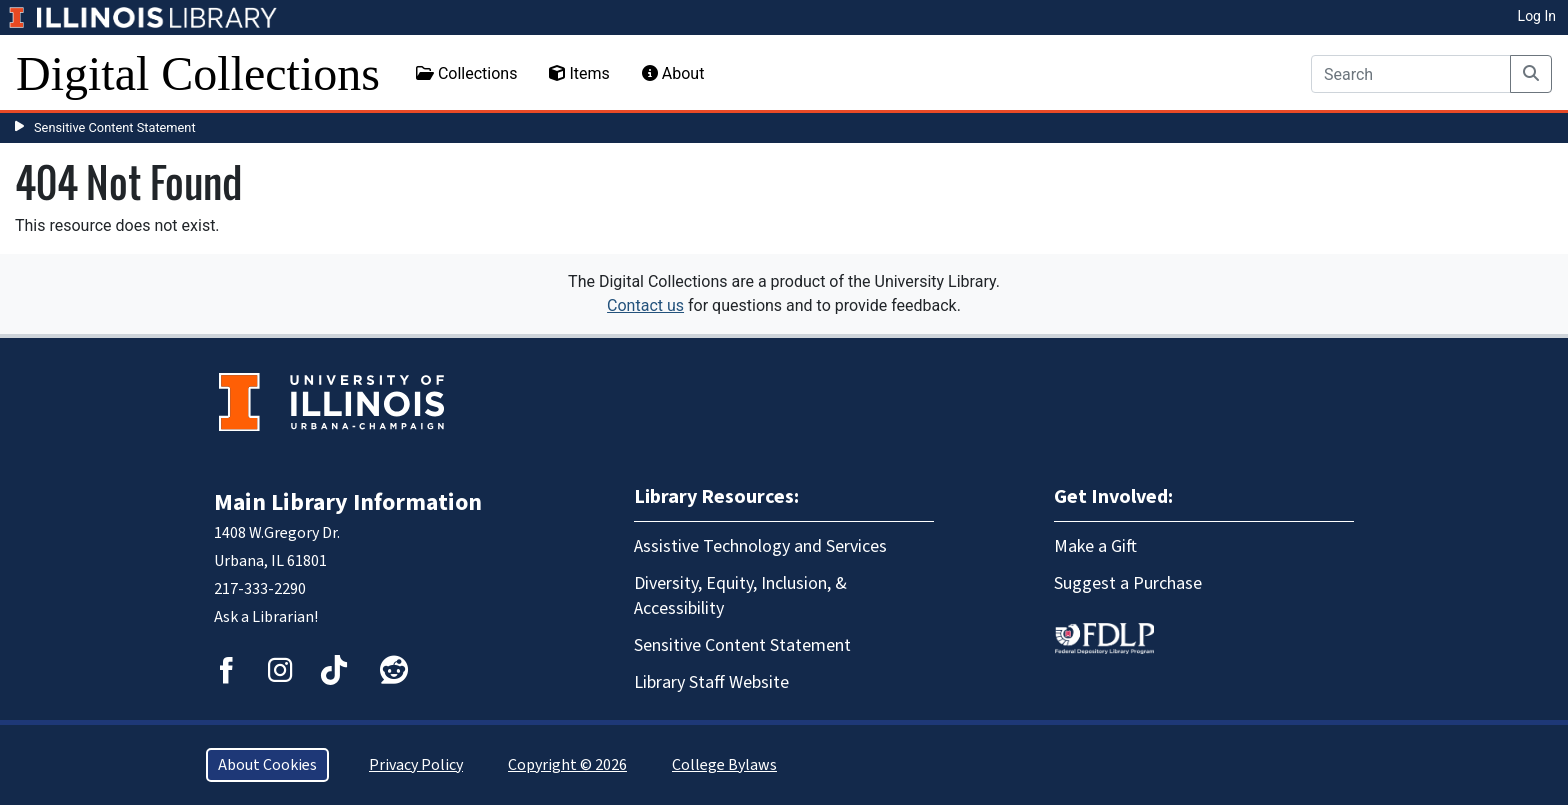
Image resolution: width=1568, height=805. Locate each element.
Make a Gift (1095, 546)
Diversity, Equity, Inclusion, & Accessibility (740, 596)
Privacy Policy (416, 765)
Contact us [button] (645, 305)
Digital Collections (198, 73)
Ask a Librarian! (266, 617)
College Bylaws (724, 765)
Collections (467, 73)
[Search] (1411, 74)
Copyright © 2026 (567, 765)
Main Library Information (348, 502)
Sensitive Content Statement (115, 127)
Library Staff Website (711, 682)
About (673, 73)
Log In (1537, 16)
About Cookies (267, 765)
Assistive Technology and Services (760, 546)
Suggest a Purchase (1128, 583)
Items (579, 73)
